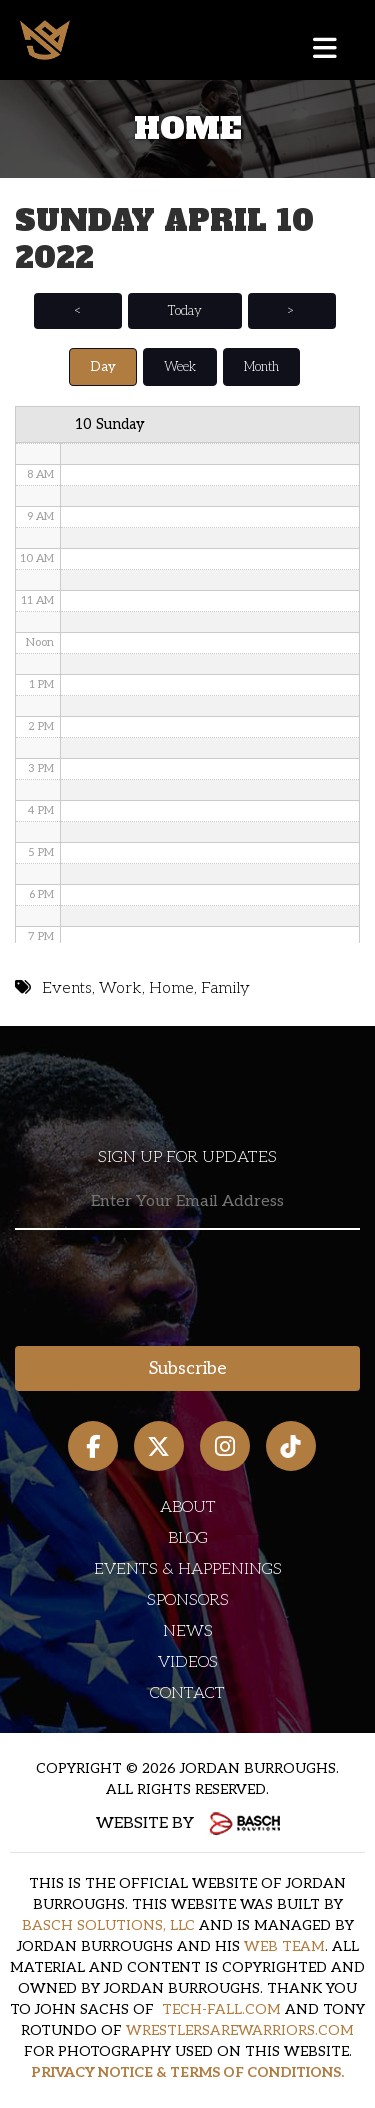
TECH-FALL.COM (221, 2009)
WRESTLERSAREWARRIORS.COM (240, 2030)
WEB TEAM (284, 1946)
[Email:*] (187, 1202)
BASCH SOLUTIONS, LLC (108, 1925)
